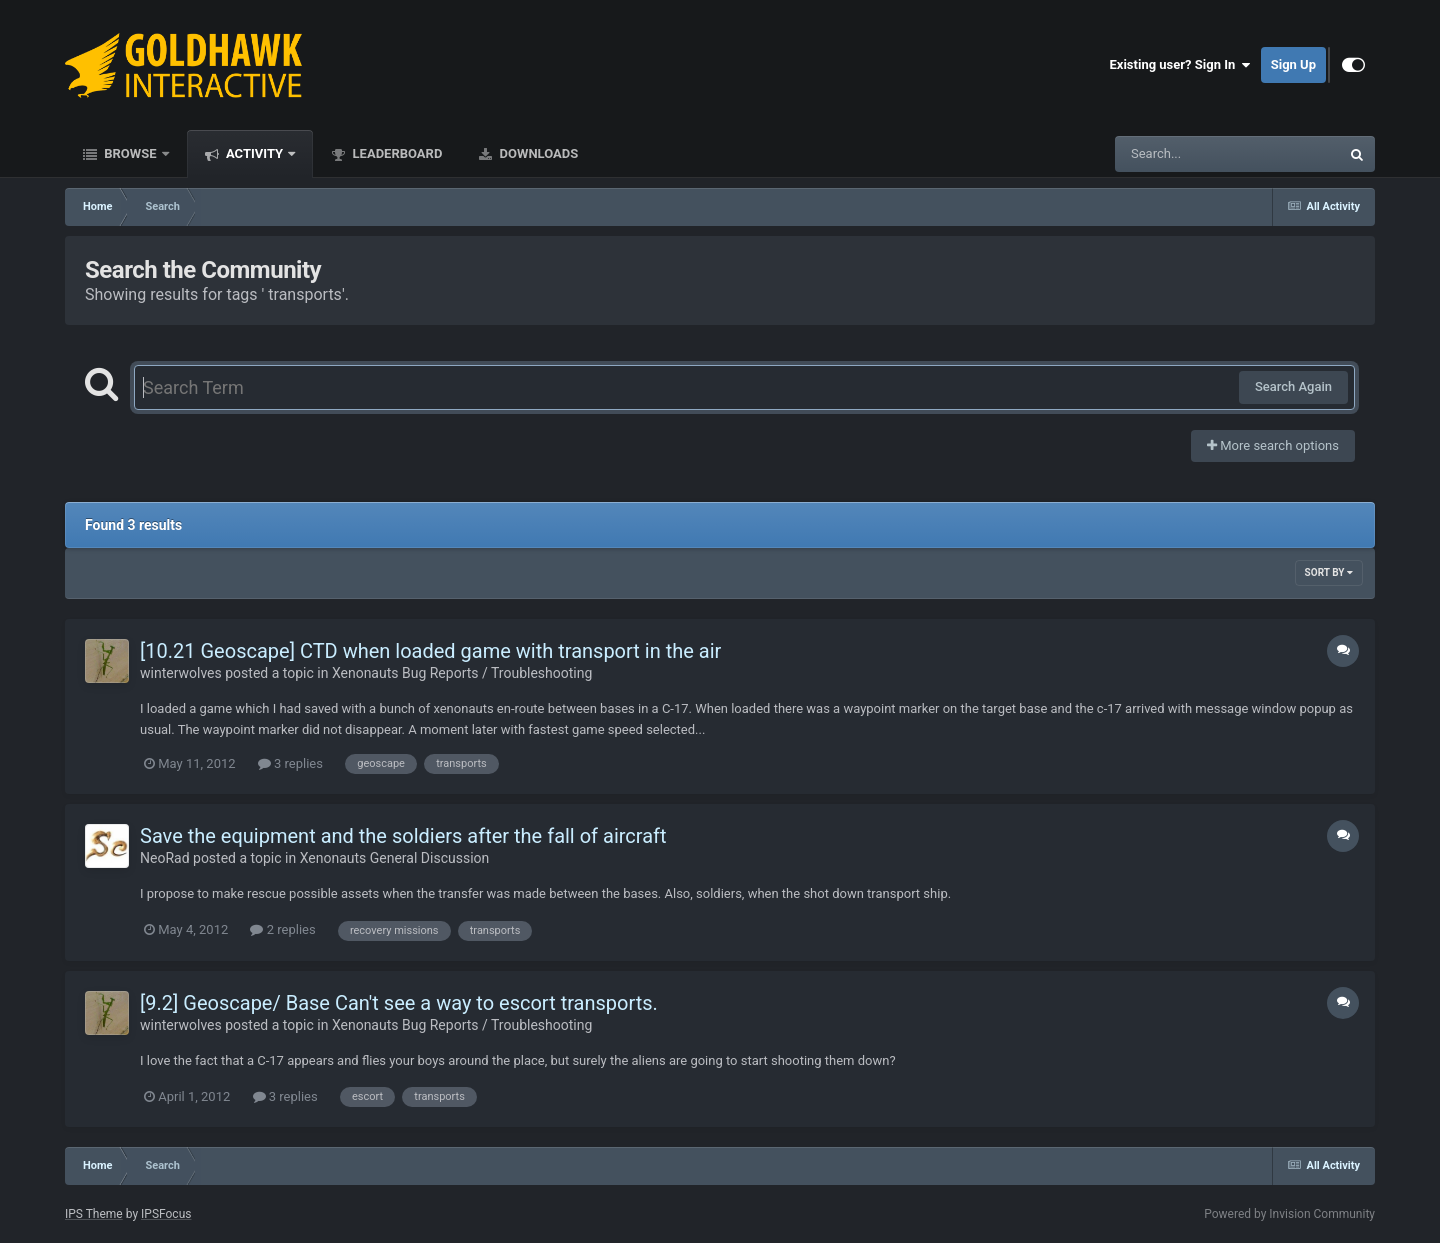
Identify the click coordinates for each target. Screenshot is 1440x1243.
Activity (255, 153)
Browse (130, 153)
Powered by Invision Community (1289, 1214)
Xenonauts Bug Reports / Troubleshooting (462, 673)
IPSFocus (166, 1214)
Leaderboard (395, 153)
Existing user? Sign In (1180, 65)
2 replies (282, 929)
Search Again (1293, 386)
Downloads (537, 153)
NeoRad (165, 858)
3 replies (290, 763)
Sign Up (1293, 64)
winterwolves (181, 673)
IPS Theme (94, 1214)
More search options (1273, 445)
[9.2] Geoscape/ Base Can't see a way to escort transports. (399, 1003)
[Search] (1177, 154)
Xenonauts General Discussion (395, 858)
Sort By (1329, 572)
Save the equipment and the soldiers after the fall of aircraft (403, 836)
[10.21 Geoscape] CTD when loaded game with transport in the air (430, 651)
